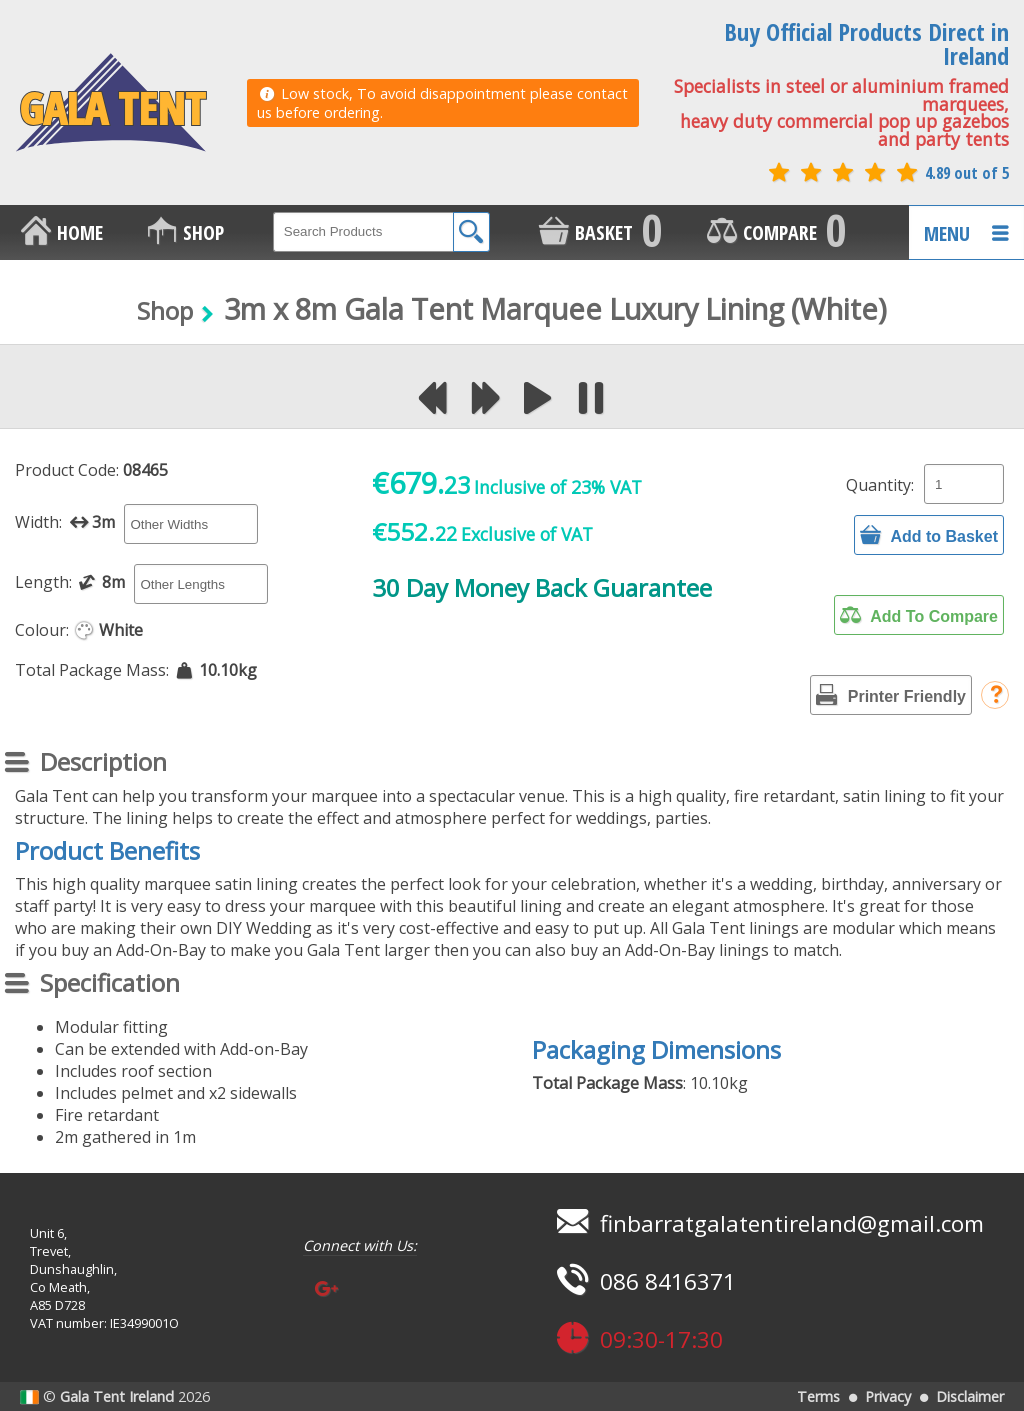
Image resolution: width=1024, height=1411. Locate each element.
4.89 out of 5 (887, 173)
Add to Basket (929, 535)
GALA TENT (111, 103)
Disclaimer (970, 1396)
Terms (818, 1396)
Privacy (888, 1396)
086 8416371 (643, 1281)
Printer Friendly (891, 695)
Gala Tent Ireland (117, 1396)
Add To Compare (919, 615)
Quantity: (880, 485)
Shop (165, 310)
